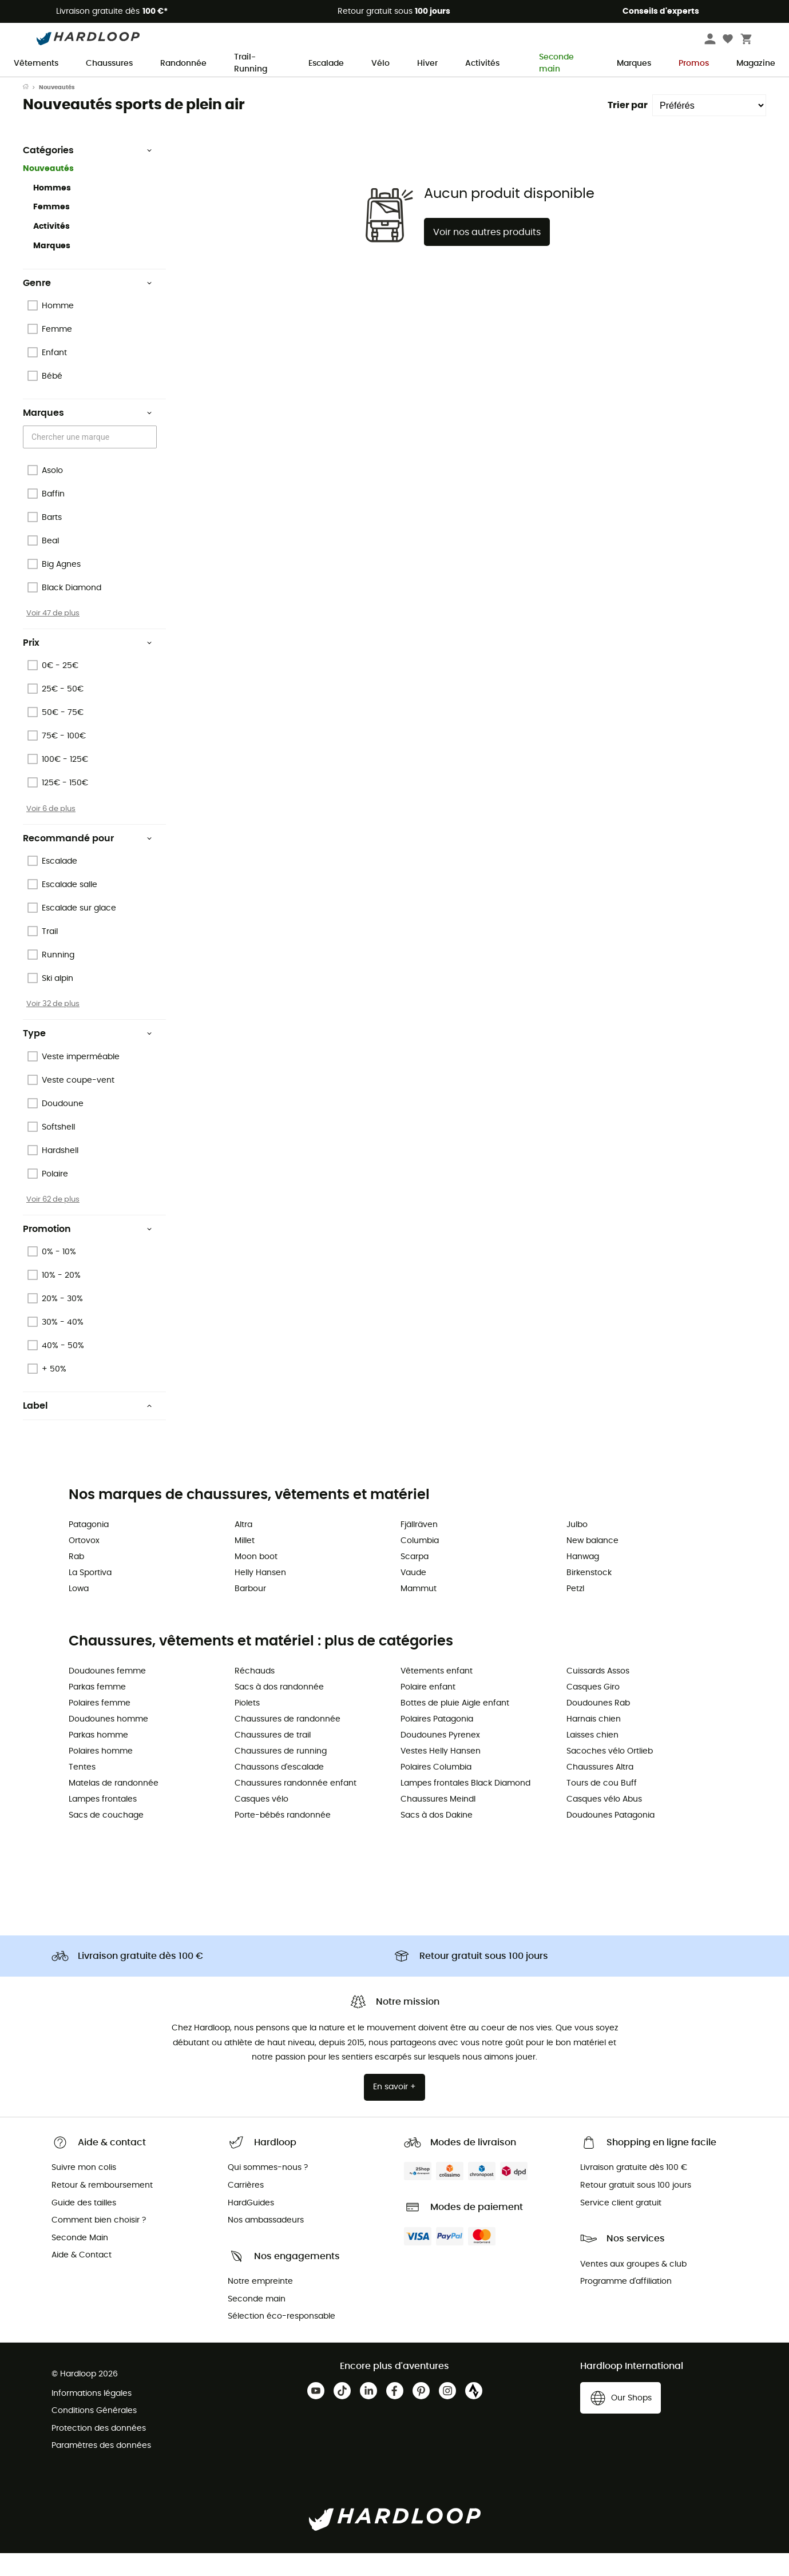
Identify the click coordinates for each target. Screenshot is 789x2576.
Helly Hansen (260, 1596)
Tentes (82, 1790)
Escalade (326, 63)
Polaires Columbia (436, 1790)
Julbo (577, 1548)
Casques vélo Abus (604, 1822)
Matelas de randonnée (113, 1806)
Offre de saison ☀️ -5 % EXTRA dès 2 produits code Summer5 (394, 88)
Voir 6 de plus (51, 832)
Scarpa (415, 1580)
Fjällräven (419, 1548)
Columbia (420, 1564)
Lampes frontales (103, 1822)
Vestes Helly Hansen (441, 1774)
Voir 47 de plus (53, 636)
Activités (482, 63)
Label (87, 1428)
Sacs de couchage (106, 1838)
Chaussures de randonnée (287, 1742)
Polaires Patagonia (437, 1742)
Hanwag (582, 1580)
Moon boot (256, 1580)
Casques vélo (261, 1822)
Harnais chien (593, 1742)
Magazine (755, 63)
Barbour (250, 1612)
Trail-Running (250, 64)
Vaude (413, 1596)
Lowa (79, 1612)
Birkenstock (589, 1596)
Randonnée (183, 63)
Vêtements (36, 63)
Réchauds (255, 1694)
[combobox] (91, 459)
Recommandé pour (87, 861)
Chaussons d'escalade (279, 1790)
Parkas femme (97, 1710)
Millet (245, 1564)
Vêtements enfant (437, 1694)
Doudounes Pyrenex (440, 1758)
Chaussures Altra (599, 1790)
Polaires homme (101, 1774)
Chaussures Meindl (438, 1822)
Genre (87, 306)
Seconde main (551, 64)
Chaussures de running (281, 1774)
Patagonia (89, 1548)
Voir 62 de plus (53, 1222)
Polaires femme (99, 1726)
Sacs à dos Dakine (437, 1838)
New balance (592, 1564)
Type (87, 1056)
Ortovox (84, 1564)
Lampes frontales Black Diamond (465, 1806)
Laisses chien (592, 1758)
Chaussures (109, 63)
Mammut (419, 1612)
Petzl (575, 1612)
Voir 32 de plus (53, 1027)
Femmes (51, 230)
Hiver (427, 63)
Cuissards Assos (597, 1694)
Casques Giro (593, 1710)
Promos (694, 63)
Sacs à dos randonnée (279, 1710)
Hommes (52, 211)
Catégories (87, 173)
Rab (76, 1580)
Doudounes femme (107, 1694)
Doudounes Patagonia (610, 1838)
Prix (87, 665)
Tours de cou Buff (601, 1806)
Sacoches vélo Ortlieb (609, 1774)
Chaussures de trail (273, 1758)
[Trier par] (709, 128)
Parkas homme (98, 1758)
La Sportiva (90, 1596)
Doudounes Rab (598, 1726)
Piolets (247, 1726)
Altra (243, 1548)
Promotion (87, 1252)
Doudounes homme (108, 1742)
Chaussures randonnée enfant (295, 1806)
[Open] (151, 460)
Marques (634, 63)
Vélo (380, 63)
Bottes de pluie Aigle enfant (455, 1726)
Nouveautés (48, 192)
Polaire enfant (428, 1710)
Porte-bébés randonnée (283, 1838)
